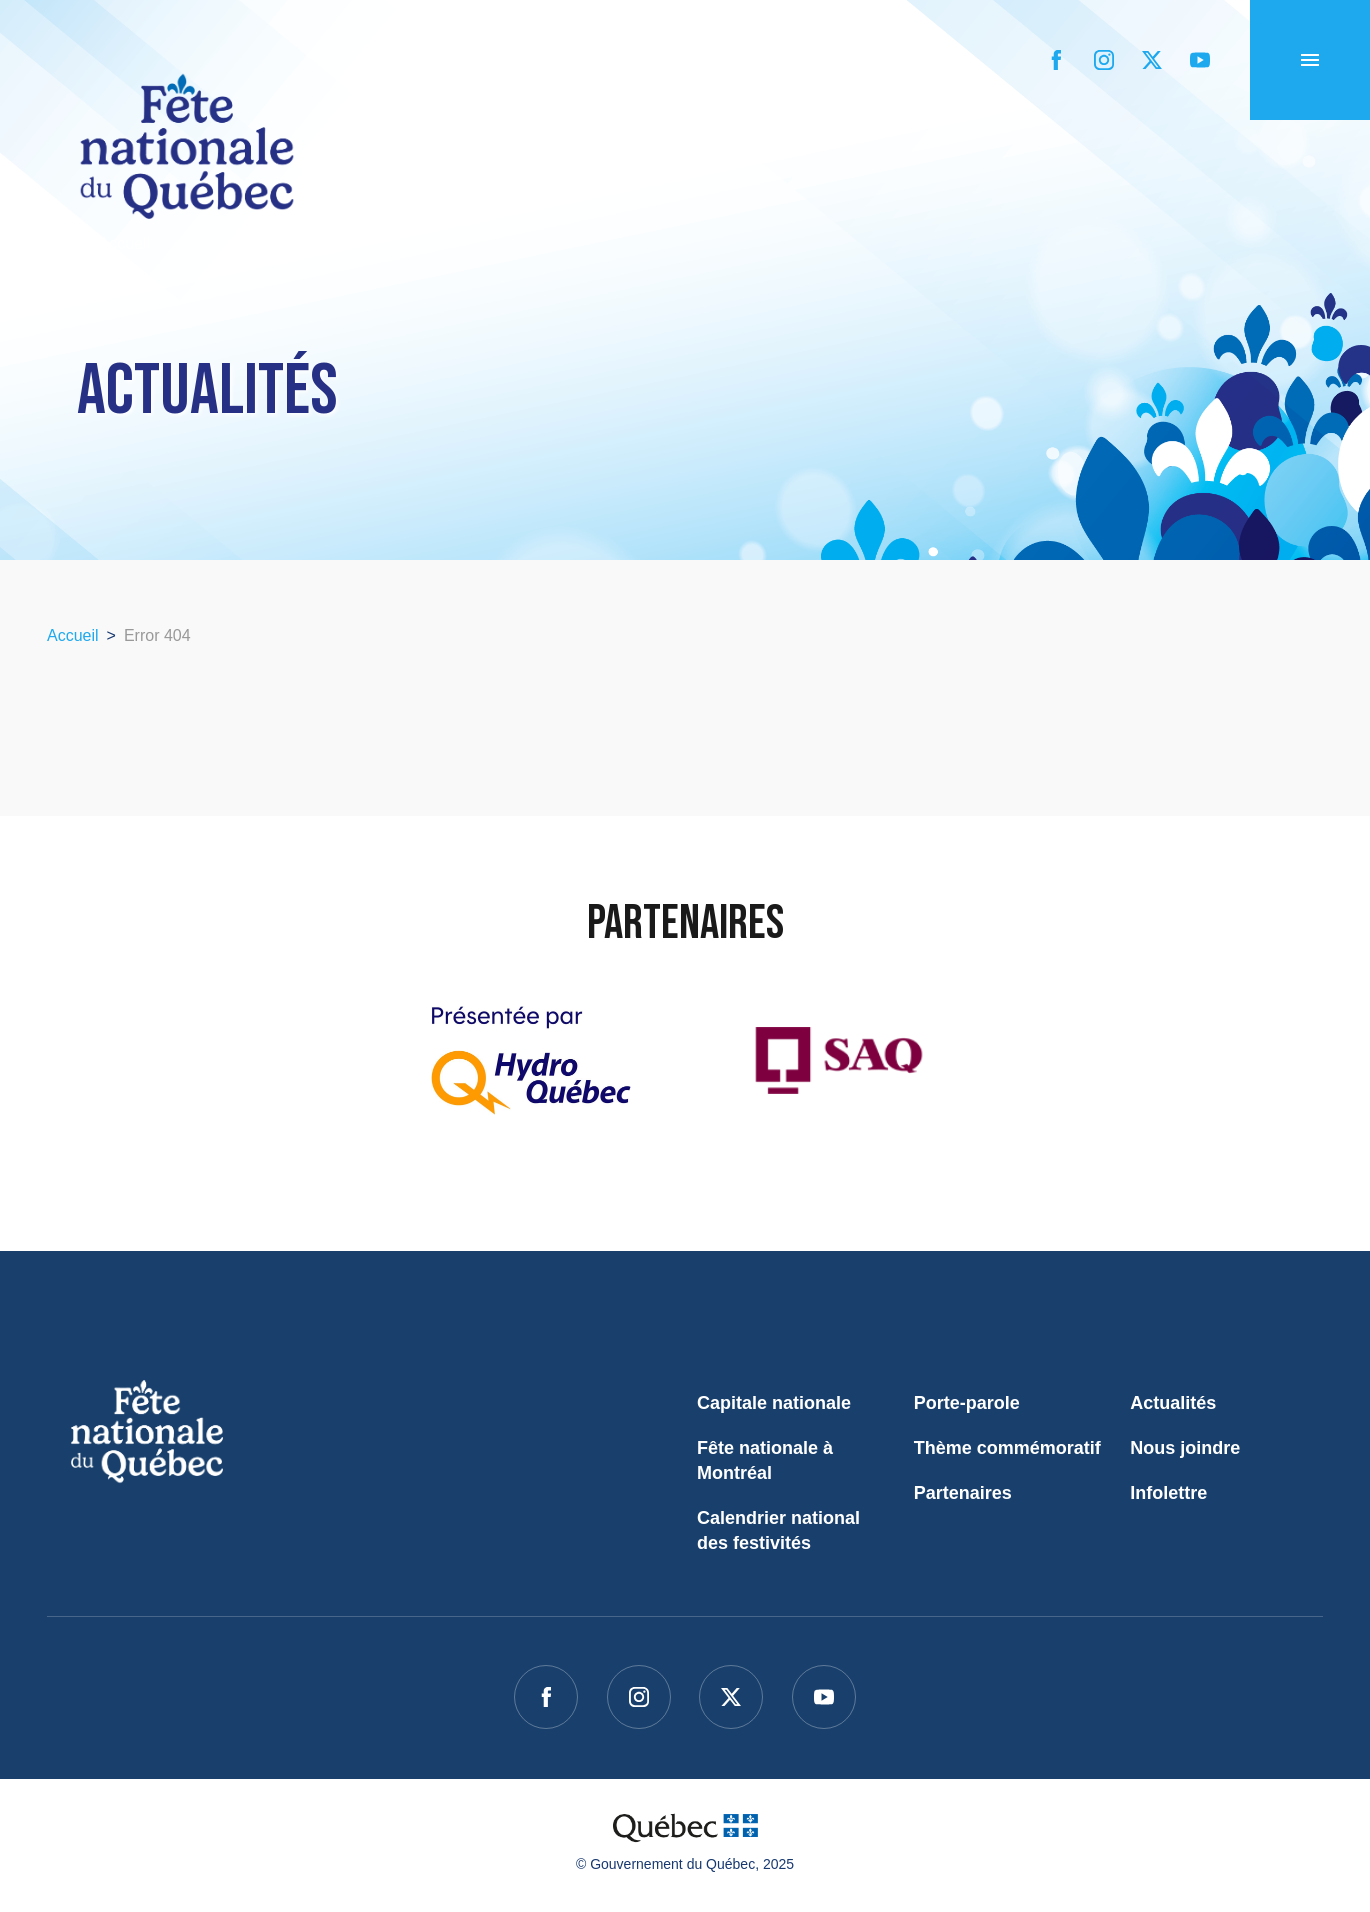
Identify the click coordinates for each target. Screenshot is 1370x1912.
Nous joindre (1185, 1448)
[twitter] (1152, 60)
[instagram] (1104, 60)
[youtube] (1200, 60)
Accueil (98, 243)
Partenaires (963, 1493)
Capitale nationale (774, 1403)
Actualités (1173, 1403)
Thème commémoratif (1007, 1448)
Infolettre (1168, 1493)
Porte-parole (967, 1403)
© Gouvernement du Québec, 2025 (685, 1864)
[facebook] (1056, 60)
